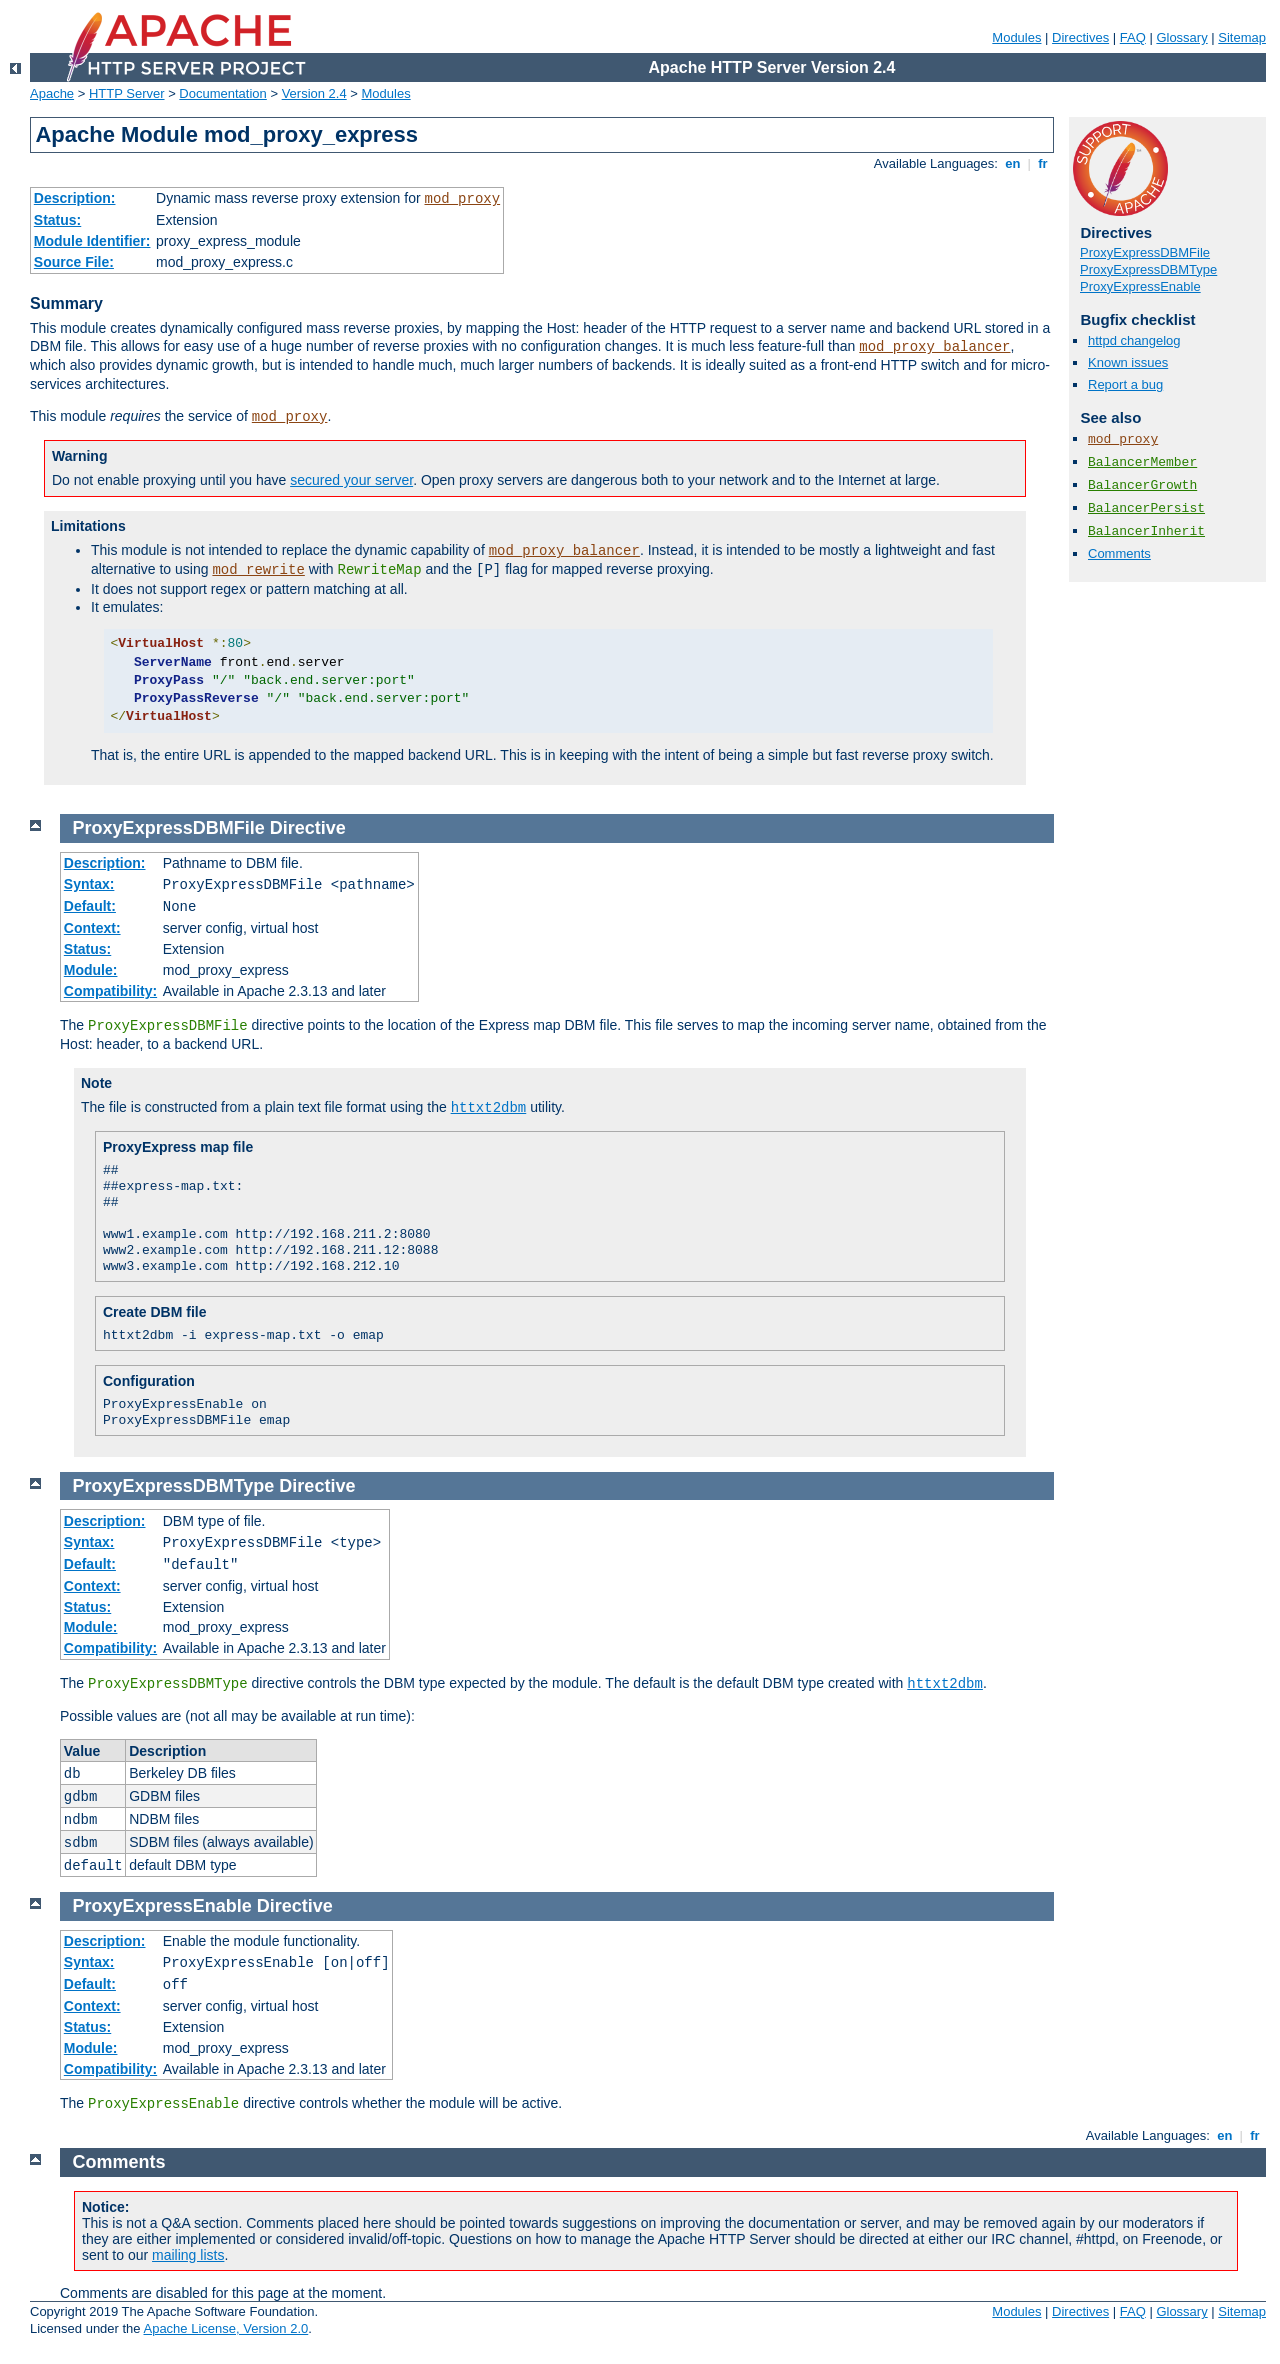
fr (1043, 163)
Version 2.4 (314, 93)
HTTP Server (127, 93)
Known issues (1128, 362)
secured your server (351, 480)
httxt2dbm (489, 1108)
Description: (75, 198)
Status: (57, 220)
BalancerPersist (1146, 508)
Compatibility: (110, 991)
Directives (1080, 37)
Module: (91, 970)
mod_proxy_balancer (934, 347)
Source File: (74, 262)
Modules (1016, 37)
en (1013, 163)
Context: (92, 928)
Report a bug (1125, 384)
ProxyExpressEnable (1140, 286)
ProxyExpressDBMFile (1145, 252)
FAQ (1133, 37)
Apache (52, 93)
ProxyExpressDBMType (1148, 269)
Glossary (1181, 37)
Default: (90, 906)
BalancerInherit (1146, 531)
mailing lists (188, 2255)
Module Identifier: (92, 241)
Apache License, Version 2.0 (225, 2328)
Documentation (222, 93)
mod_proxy (463, 199)
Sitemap (1242, 37)
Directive (308, 828)
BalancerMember (1142, 462)
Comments (1119, 553)
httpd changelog (1134, 340)
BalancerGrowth (1142, 485)
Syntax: (89, 884)
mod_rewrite (258, 570)
